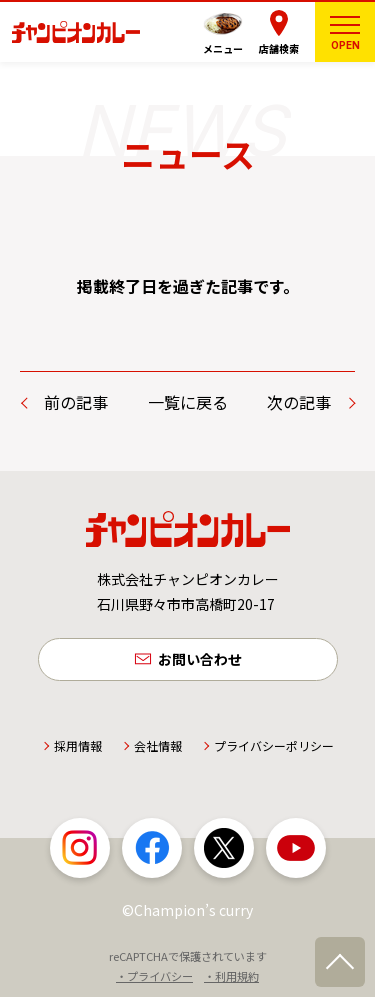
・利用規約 (231, 976)
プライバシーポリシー (274, 745)
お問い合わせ (200, 659)
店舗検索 (279, 48)
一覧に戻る (188, 402)
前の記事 (76, 402)
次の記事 (299, 402)
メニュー (223, 48)
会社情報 (158, 745)
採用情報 (78, 745)
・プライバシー (154, 976)
